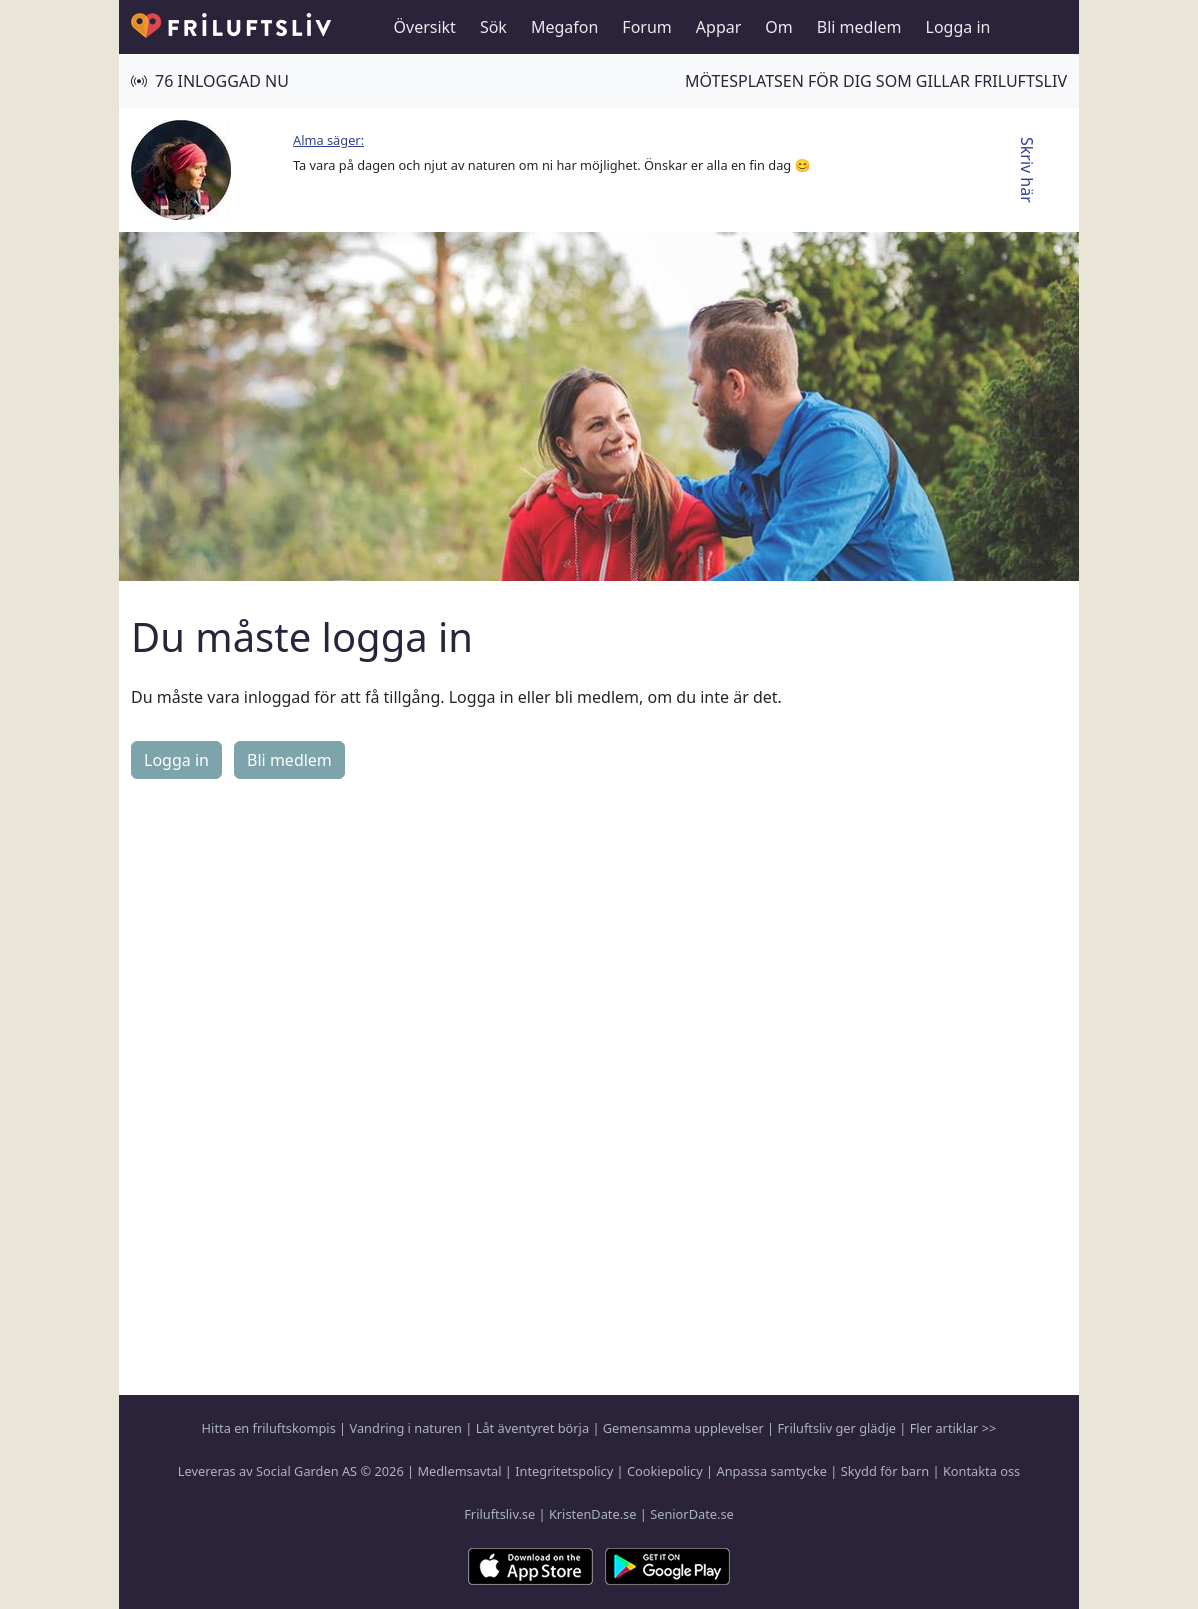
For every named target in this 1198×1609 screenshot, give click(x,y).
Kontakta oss (981, 1471)
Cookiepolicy (665, 1471)
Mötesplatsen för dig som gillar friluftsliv (876, 81)
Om (778, 27)
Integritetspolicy (564, 1471)
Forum (646, 27)
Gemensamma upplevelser (683, 1428)
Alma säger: (328, 140)
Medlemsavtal (459, 1471)
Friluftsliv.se (499, 1514)
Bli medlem (859, 27)
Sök (493, 27)
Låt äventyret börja (532, 1428)
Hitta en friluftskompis (269, 1428)
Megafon (564, 27)
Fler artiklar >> (953, 1428)
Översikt (425, 27)
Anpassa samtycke (772, 1471)
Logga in (958, 27)
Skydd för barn (885, 1471)
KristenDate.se (593, 1514)
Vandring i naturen (406, 1428)
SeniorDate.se (692, 1514)
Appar (719, 27)
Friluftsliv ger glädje (836, 1428)
